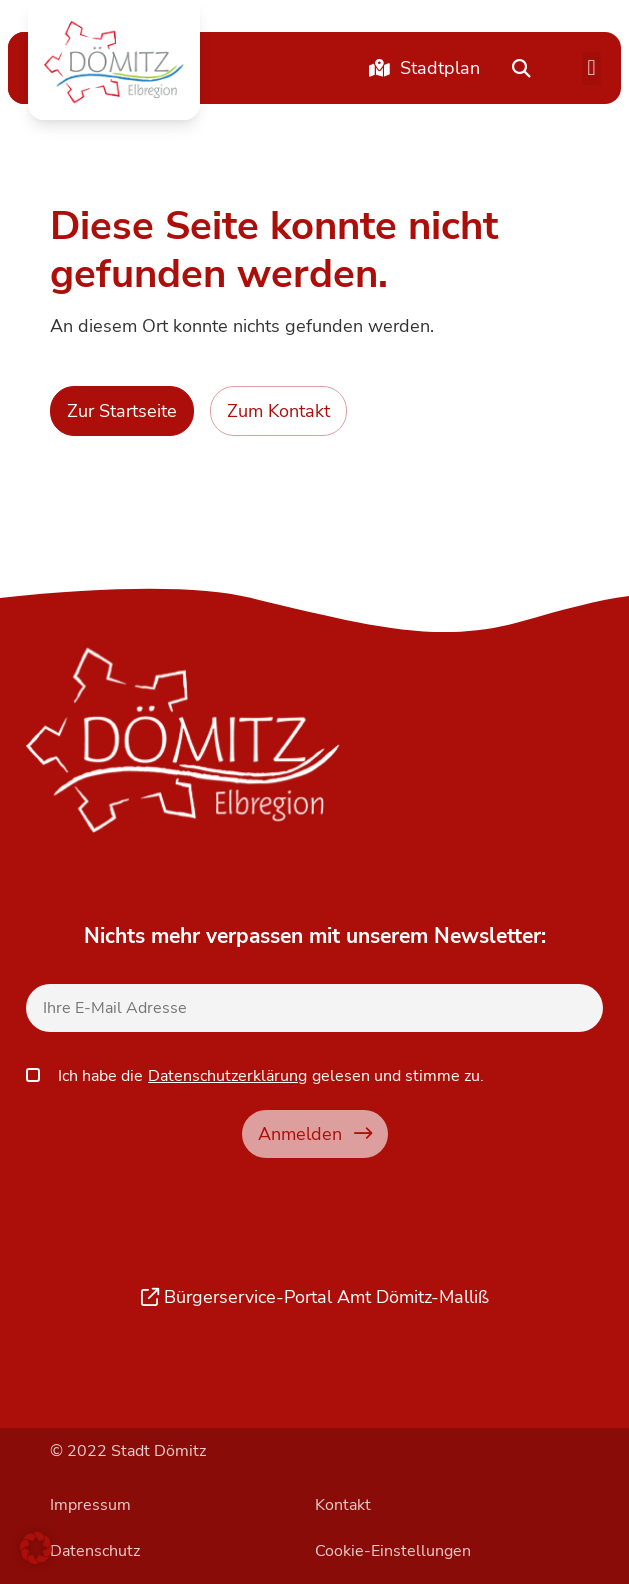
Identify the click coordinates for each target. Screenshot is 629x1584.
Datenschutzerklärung (227, 1076)
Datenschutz (95, 1551)
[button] (114, 62)
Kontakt (343, 1505)
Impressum (90, 1505)
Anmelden (315, 1133)
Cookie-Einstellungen (393, 1551)
